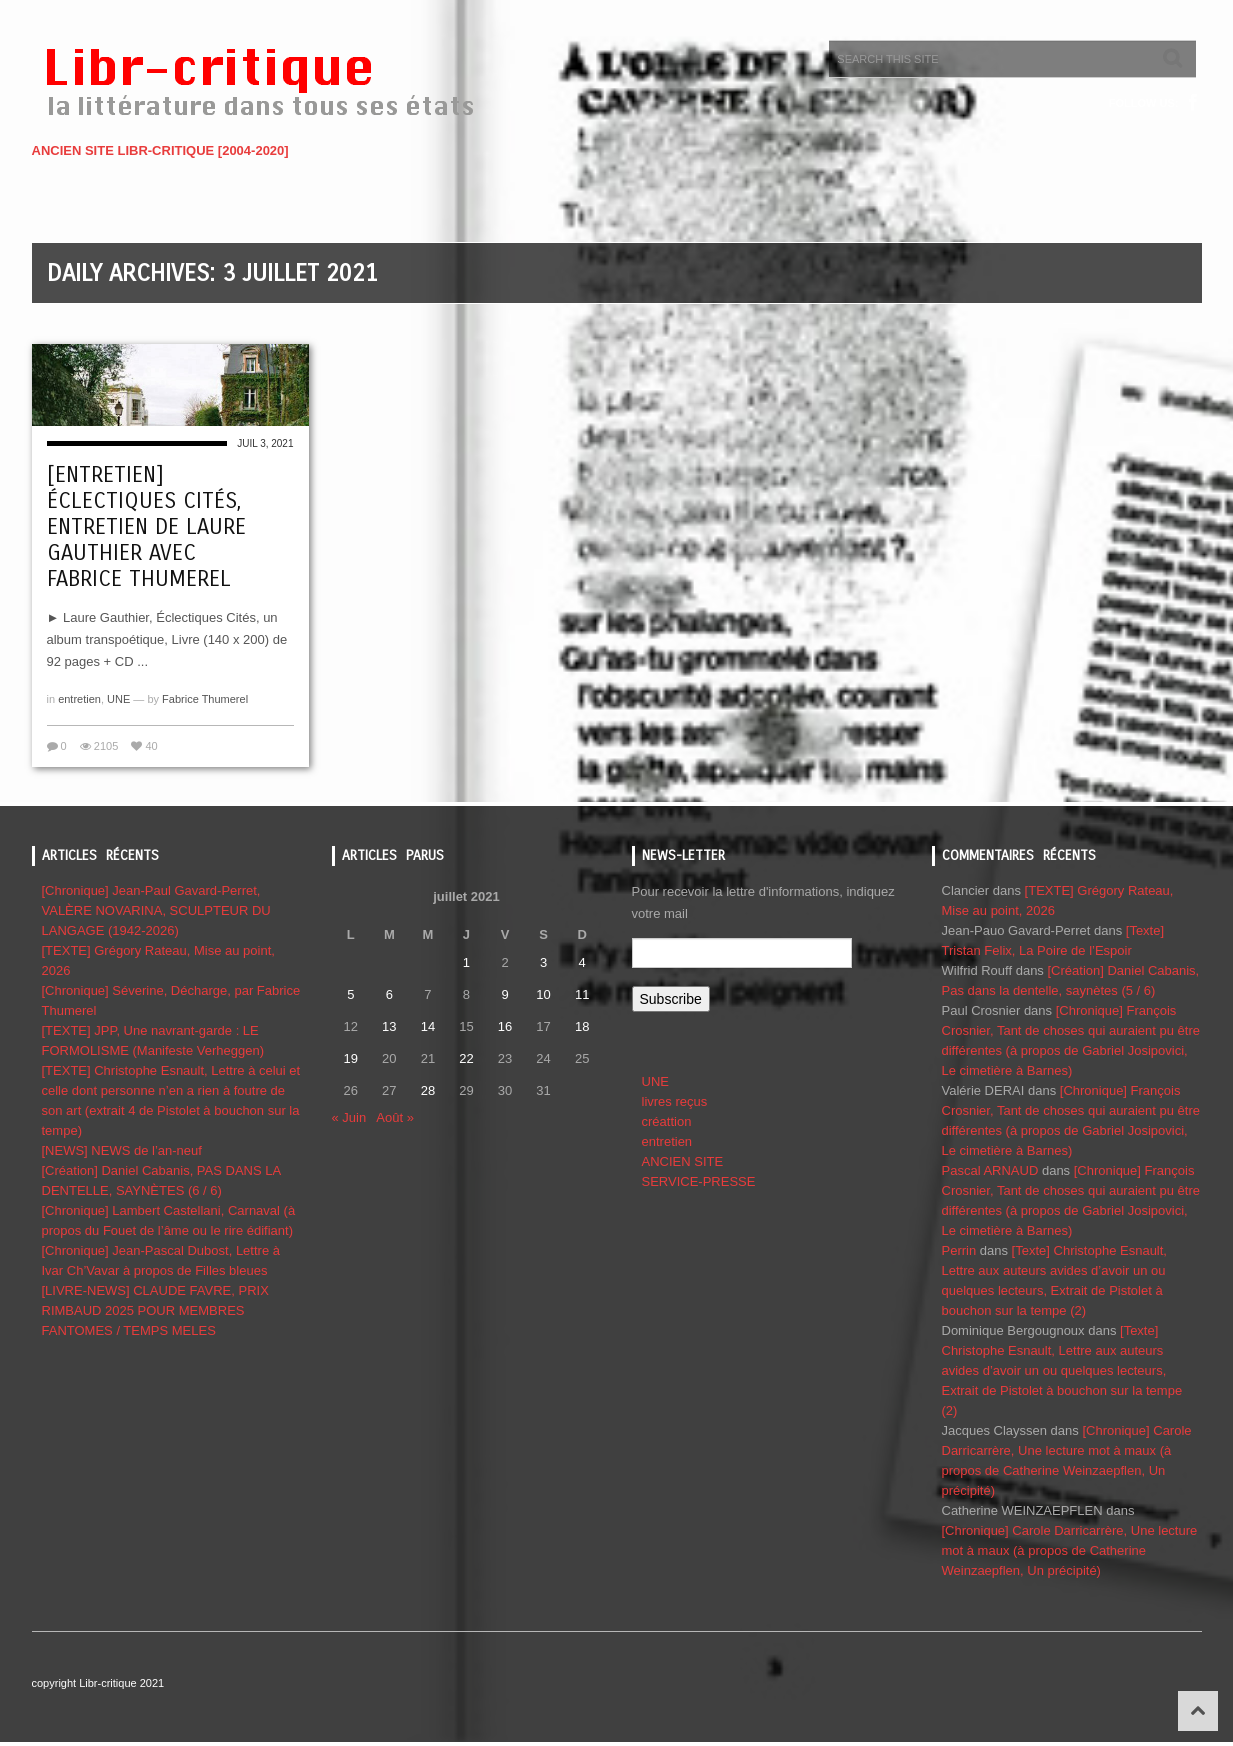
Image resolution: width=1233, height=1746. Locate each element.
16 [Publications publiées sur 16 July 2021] (505, 1026)
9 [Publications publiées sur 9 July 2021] (504, 994)
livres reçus (675, 1101)
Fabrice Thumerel (205, 699)
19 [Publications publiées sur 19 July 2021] (351, 1058)
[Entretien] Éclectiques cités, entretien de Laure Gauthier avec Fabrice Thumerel (146, 527)
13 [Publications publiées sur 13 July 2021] (389, 1026)
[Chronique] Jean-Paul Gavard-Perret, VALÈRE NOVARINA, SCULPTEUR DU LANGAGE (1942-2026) (156, 910)
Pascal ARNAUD (990, 1170)
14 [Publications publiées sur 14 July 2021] (428, 1026)
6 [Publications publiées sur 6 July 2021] (389, 994)
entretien (79, 699)
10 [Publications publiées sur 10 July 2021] (543, 994)
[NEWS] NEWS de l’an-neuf (122, 1150)
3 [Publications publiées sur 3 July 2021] (543, 962)
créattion (667, 1121)
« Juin (349, 1117)
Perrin (959, 1250)
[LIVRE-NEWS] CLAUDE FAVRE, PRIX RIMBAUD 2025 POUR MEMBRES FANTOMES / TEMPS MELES (155, 1310)
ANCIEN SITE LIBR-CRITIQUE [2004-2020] (160, 150)
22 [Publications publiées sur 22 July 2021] (466, 1058)
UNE (118, 699)
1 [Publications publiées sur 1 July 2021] (466, 962)
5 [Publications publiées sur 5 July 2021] (350, 994)
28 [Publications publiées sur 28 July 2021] (428, 1090)
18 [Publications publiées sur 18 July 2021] (582, 1026)
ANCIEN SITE (683, 1161)
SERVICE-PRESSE (699, 1181)
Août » (395, 1117)
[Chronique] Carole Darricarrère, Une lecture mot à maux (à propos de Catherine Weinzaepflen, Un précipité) (1070, 1550)
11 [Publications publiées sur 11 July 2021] (582, 994)
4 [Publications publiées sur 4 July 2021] (582, 962)
